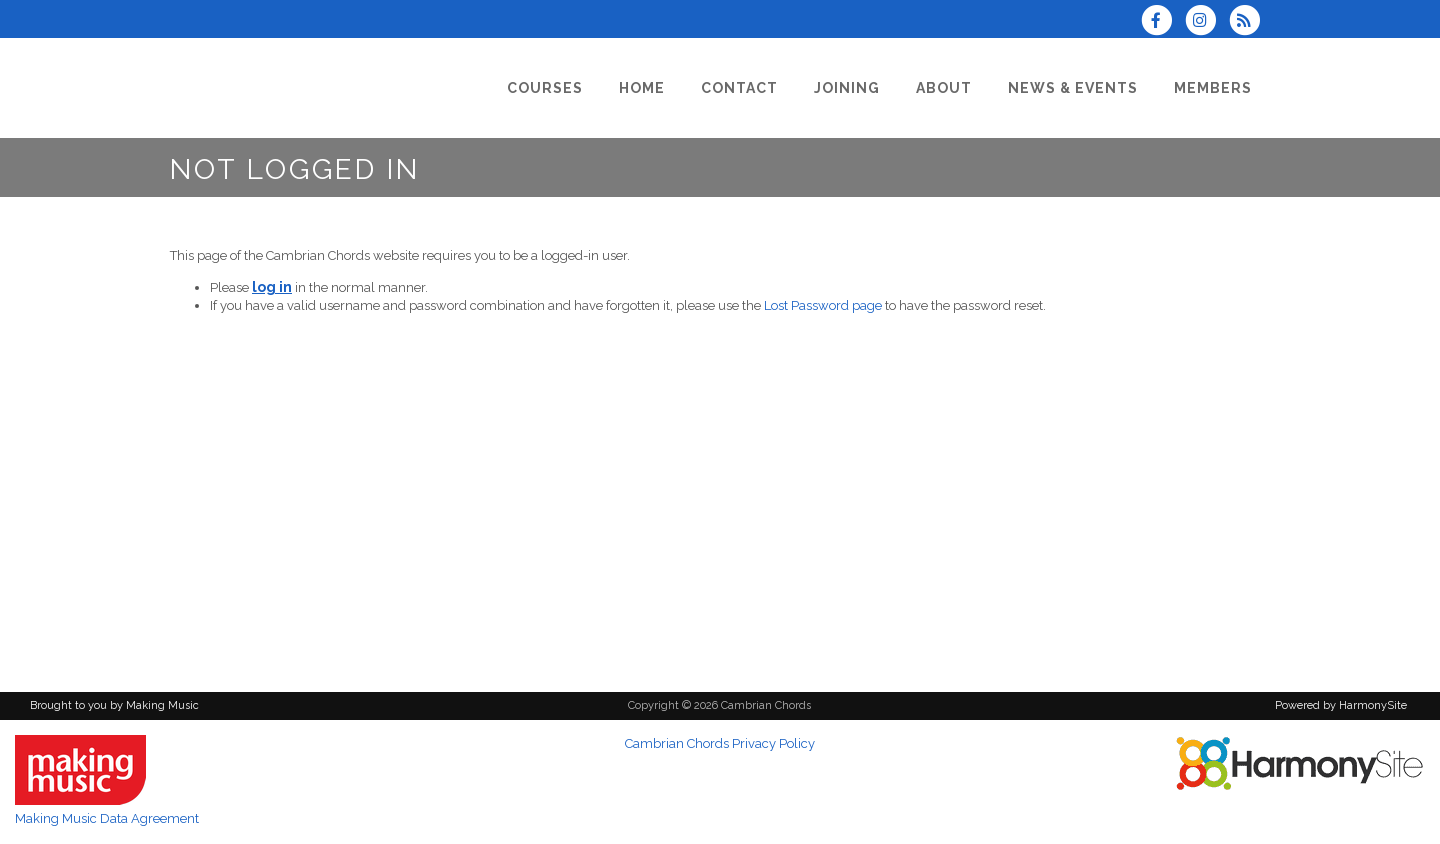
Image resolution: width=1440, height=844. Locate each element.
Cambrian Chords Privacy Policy (720, 743)
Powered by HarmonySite (1341, 705)
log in (272, 287)
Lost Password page (823, 305)
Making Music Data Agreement (107, 818)
